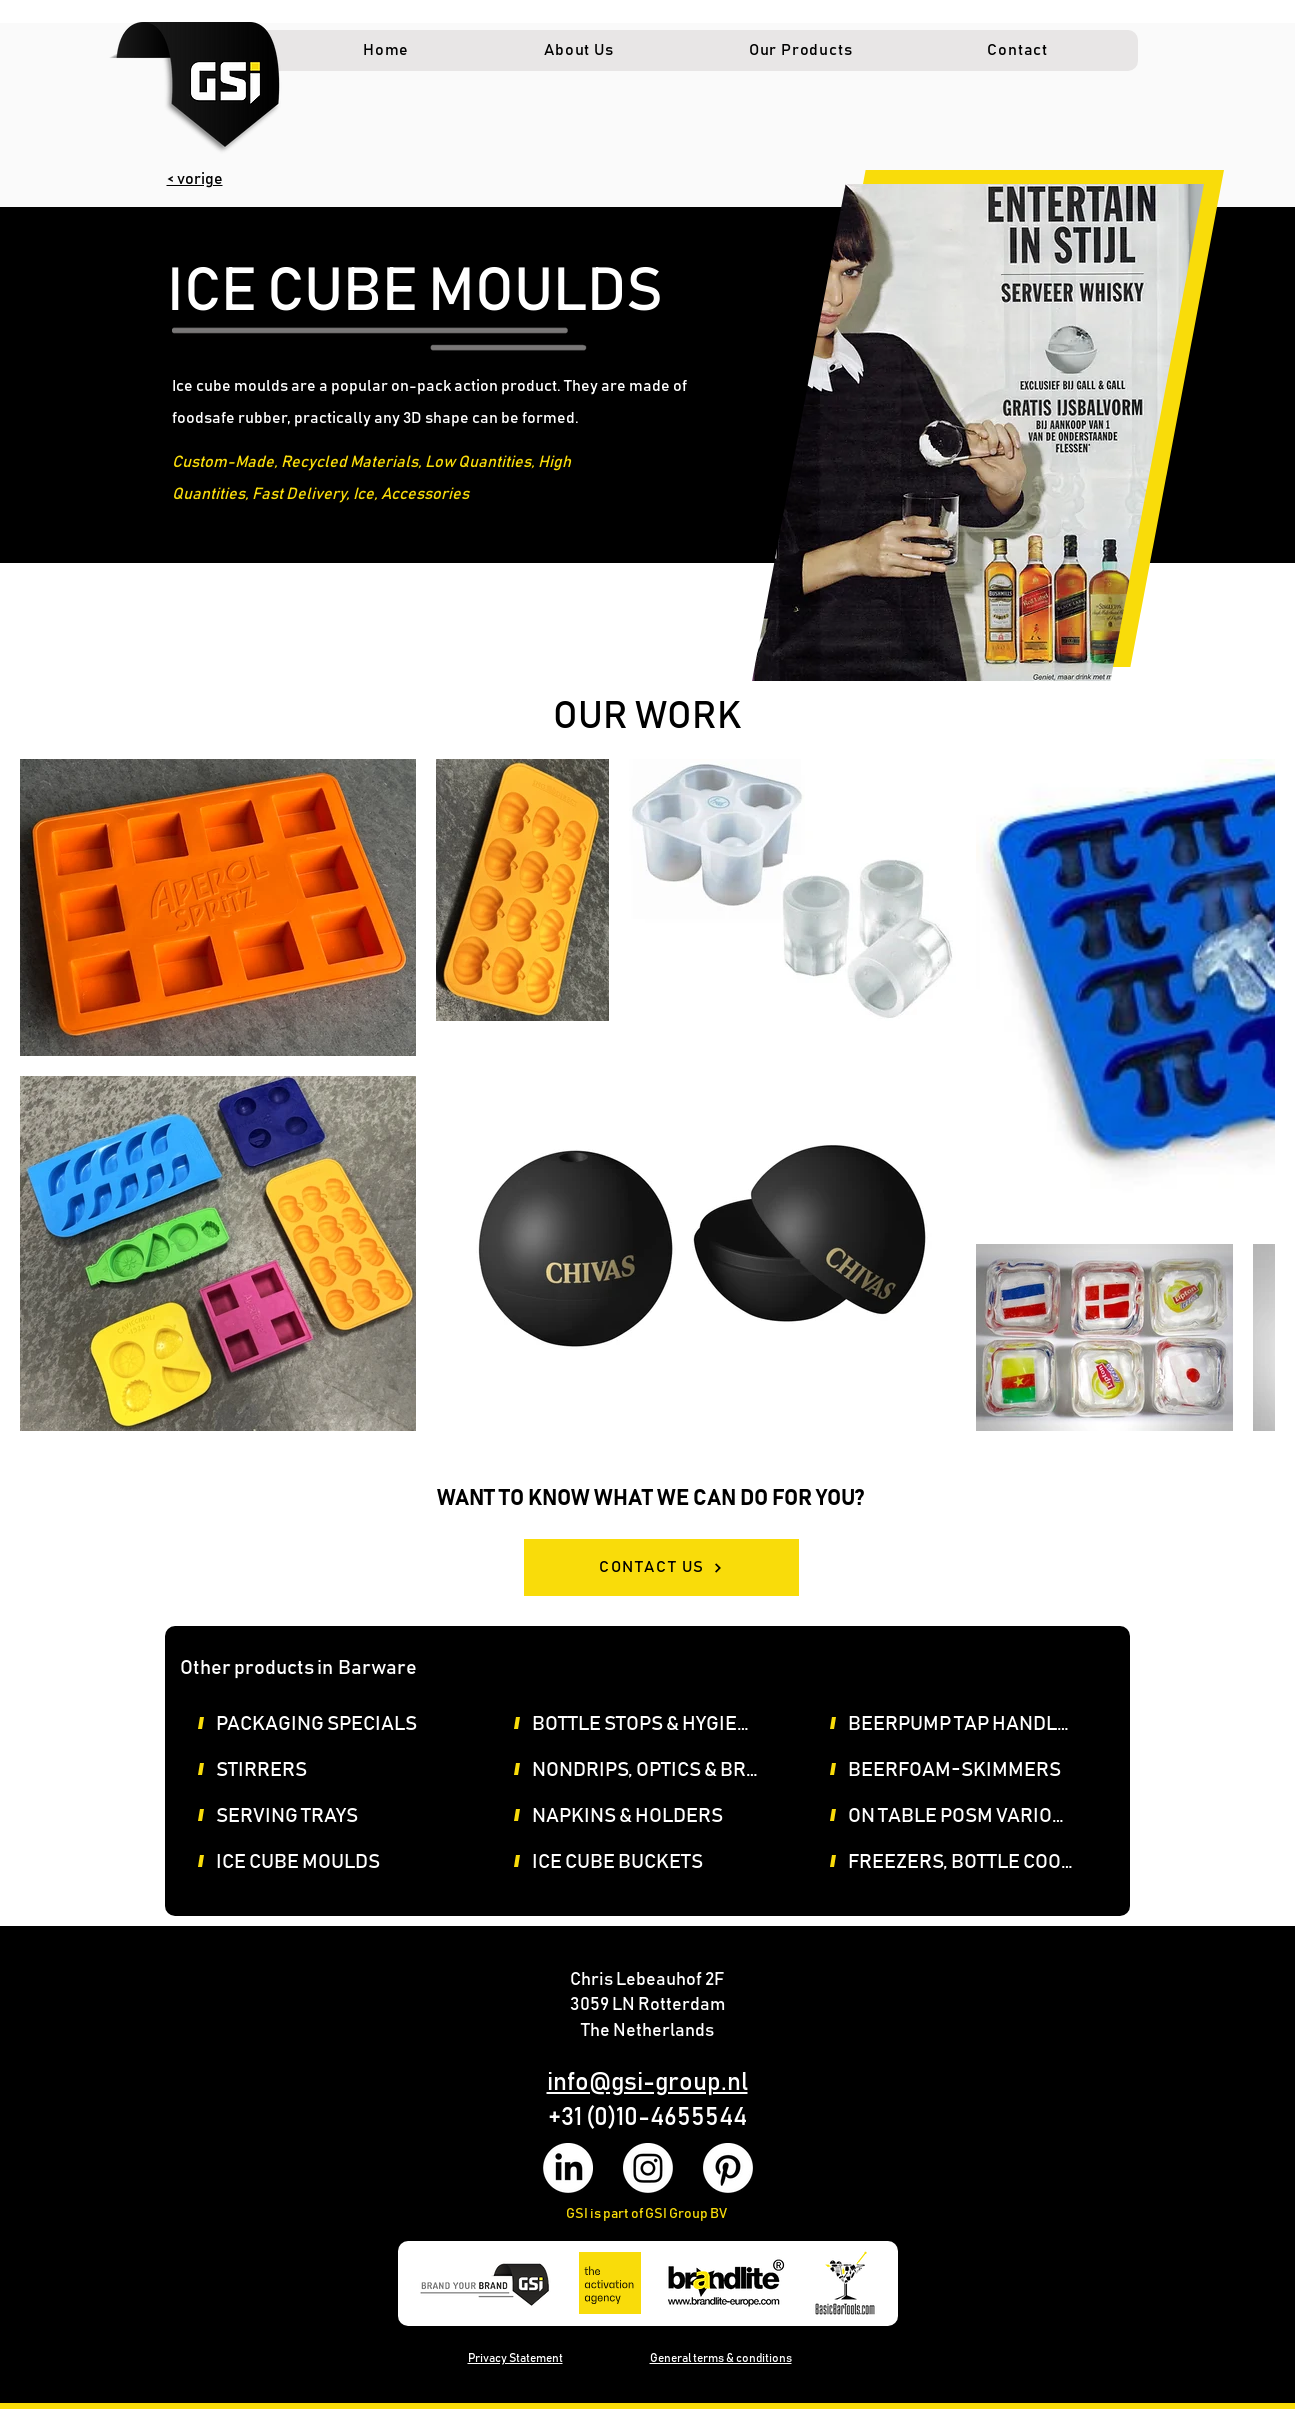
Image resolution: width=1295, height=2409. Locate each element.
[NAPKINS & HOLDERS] (655, 1816)
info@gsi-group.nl (647, 2082)
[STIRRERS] (339, 1770)
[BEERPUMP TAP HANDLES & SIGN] (971, 1724)
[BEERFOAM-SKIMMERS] (971, 1770)
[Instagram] (648, 2168)
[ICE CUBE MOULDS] (339, 1862)
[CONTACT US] (661, 1567)
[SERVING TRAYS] (339, 1816)
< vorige (195, 179)
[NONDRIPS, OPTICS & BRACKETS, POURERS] (655, 1770)
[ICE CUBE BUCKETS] (655, 1862)
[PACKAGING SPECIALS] (339, 1724)
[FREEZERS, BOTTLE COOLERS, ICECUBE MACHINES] (971, 1862)
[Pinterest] (728, 2168)
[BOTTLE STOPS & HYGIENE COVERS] (655, 1724)
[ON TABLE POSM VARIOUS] (971, 1816)
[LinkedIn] (568, 2168)
